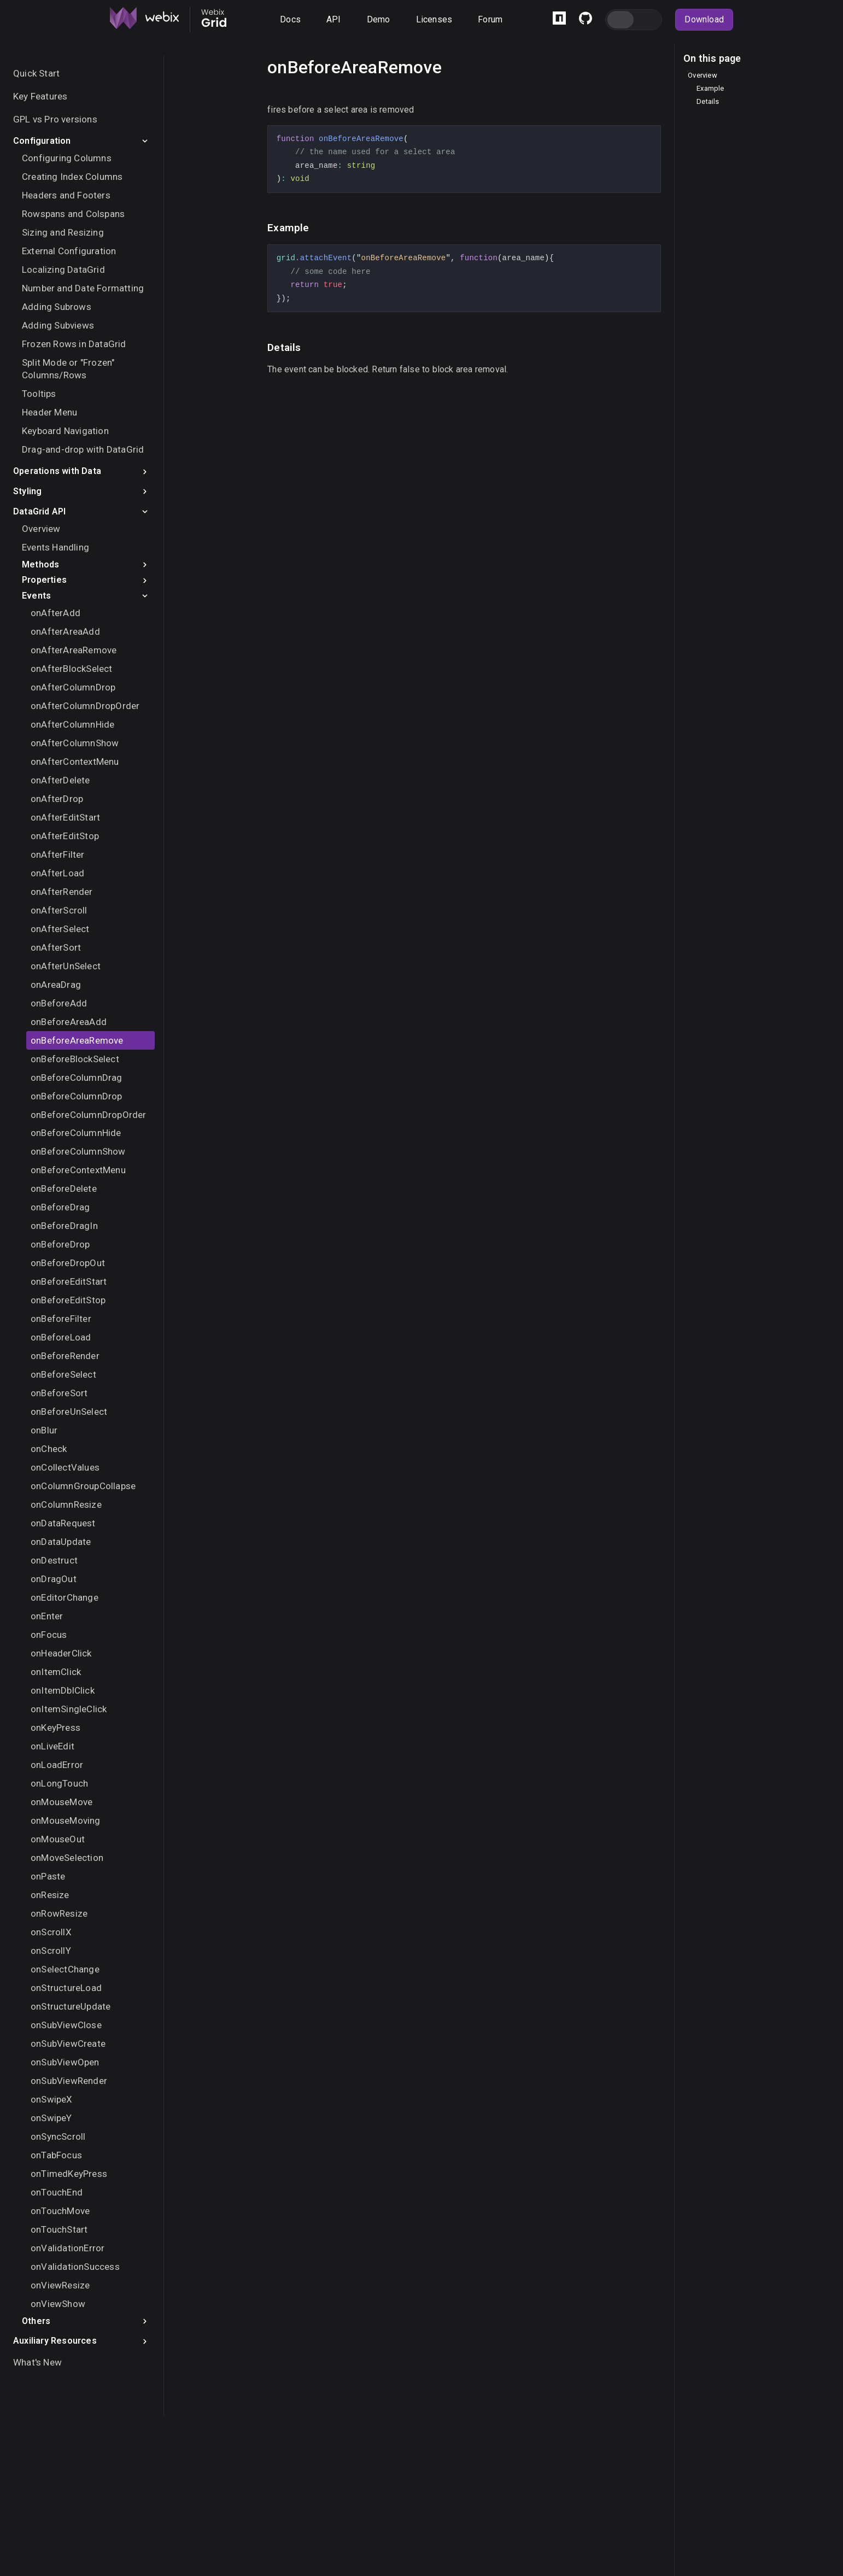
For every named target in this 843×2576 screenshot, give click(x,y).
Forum (490, 19)
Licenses (434, 19)
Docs (290, 19)
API (333, 19)
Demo (378, 19)
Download (704, 19)
